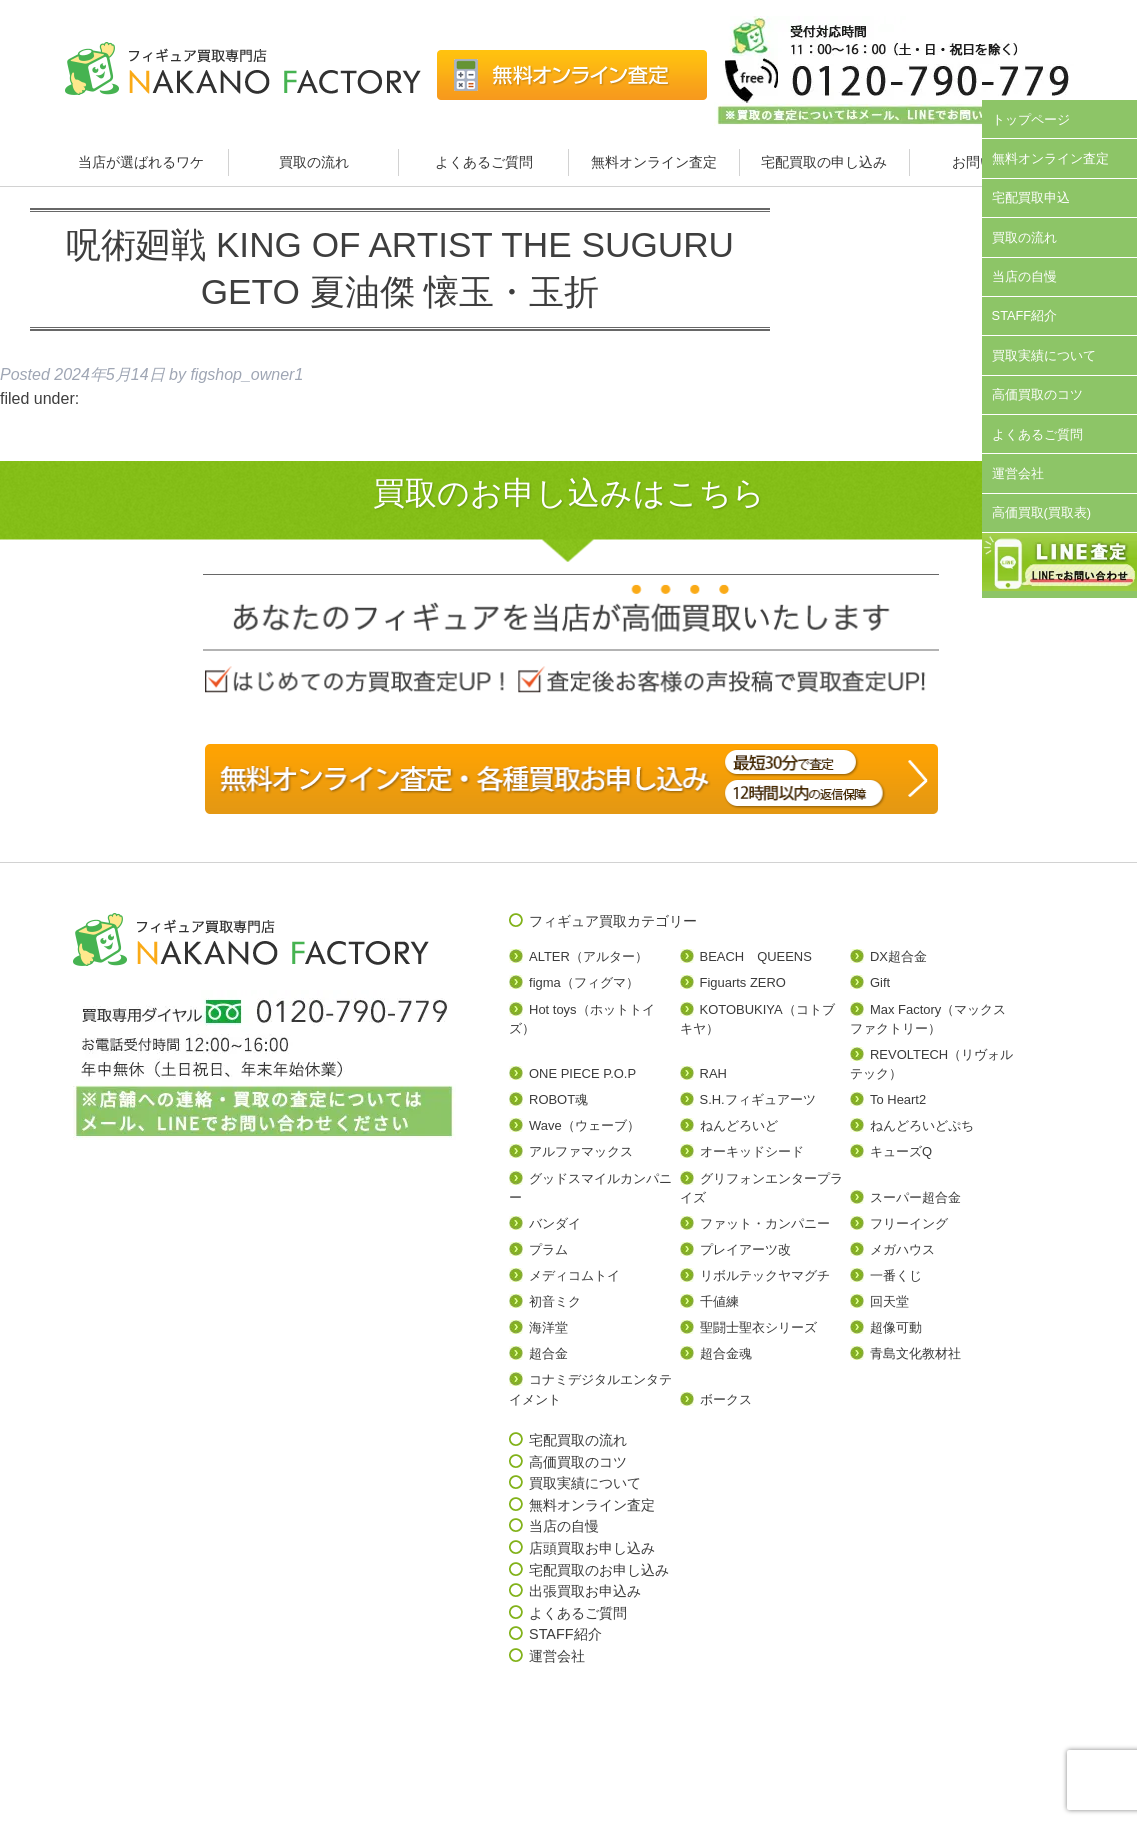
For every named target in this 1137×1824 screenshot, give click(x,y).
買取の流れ (314, 162)
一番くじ (896, 1275)
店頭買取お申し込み (592, 1548)
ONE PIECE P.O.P (582, 1073)
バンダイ (555, 1223)
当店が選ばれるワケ (143, 162)
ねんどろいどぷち (922, 1125)
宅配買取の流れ (578, 1440)
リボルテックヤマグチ (765, 1275)
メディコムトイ (574, 1275)
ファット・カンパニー (765, 1223)
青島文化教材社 (915, 1353)
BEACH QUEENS (756, 956)
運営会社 (1018, 473)
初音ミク (555, 1301)
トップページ (1031, 119)
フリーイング (909, 1223)
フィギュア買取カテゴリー (613, 921)
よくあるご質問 (484, 162)
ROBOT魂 (558, 1099)
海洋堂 (548, 1327)
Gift (880, 982)
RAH (713, 1073)
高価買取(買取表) (1042, 512)
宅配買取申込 (1031, 197)
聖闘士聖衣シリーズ (758, 1327)
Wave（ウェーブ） (584, 1125)
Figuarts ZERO (743, 982)
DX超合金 (898, 956)
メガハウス (902, 1249)
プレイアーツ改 (745, 1249)
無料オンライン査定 (654, 162)
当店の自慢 (1024, 276)
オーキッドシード (752, 1151)
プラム (548, 1249)
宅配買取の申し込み (824, 162)
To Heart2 (898, 1099)
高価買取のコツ (1037, 394)
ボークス (726, 1399)
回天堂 (889, 1301)
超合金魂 (726, 1353)
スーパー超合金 (915, 1197)
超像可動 (896, 1327)
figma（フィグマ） (584, 982)
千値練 (719, 1301)
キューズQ (901, 1151)
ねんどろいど (739, 1125)
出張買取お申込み (585, 1591)
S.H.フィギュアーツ (758, 1099)
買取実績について (1044, 355)
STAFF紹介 (1025, 315)
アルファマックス (581, 1151)
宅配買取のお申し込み (599, 1570)
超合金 (548, 1353)
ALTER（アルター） (588, 956)
